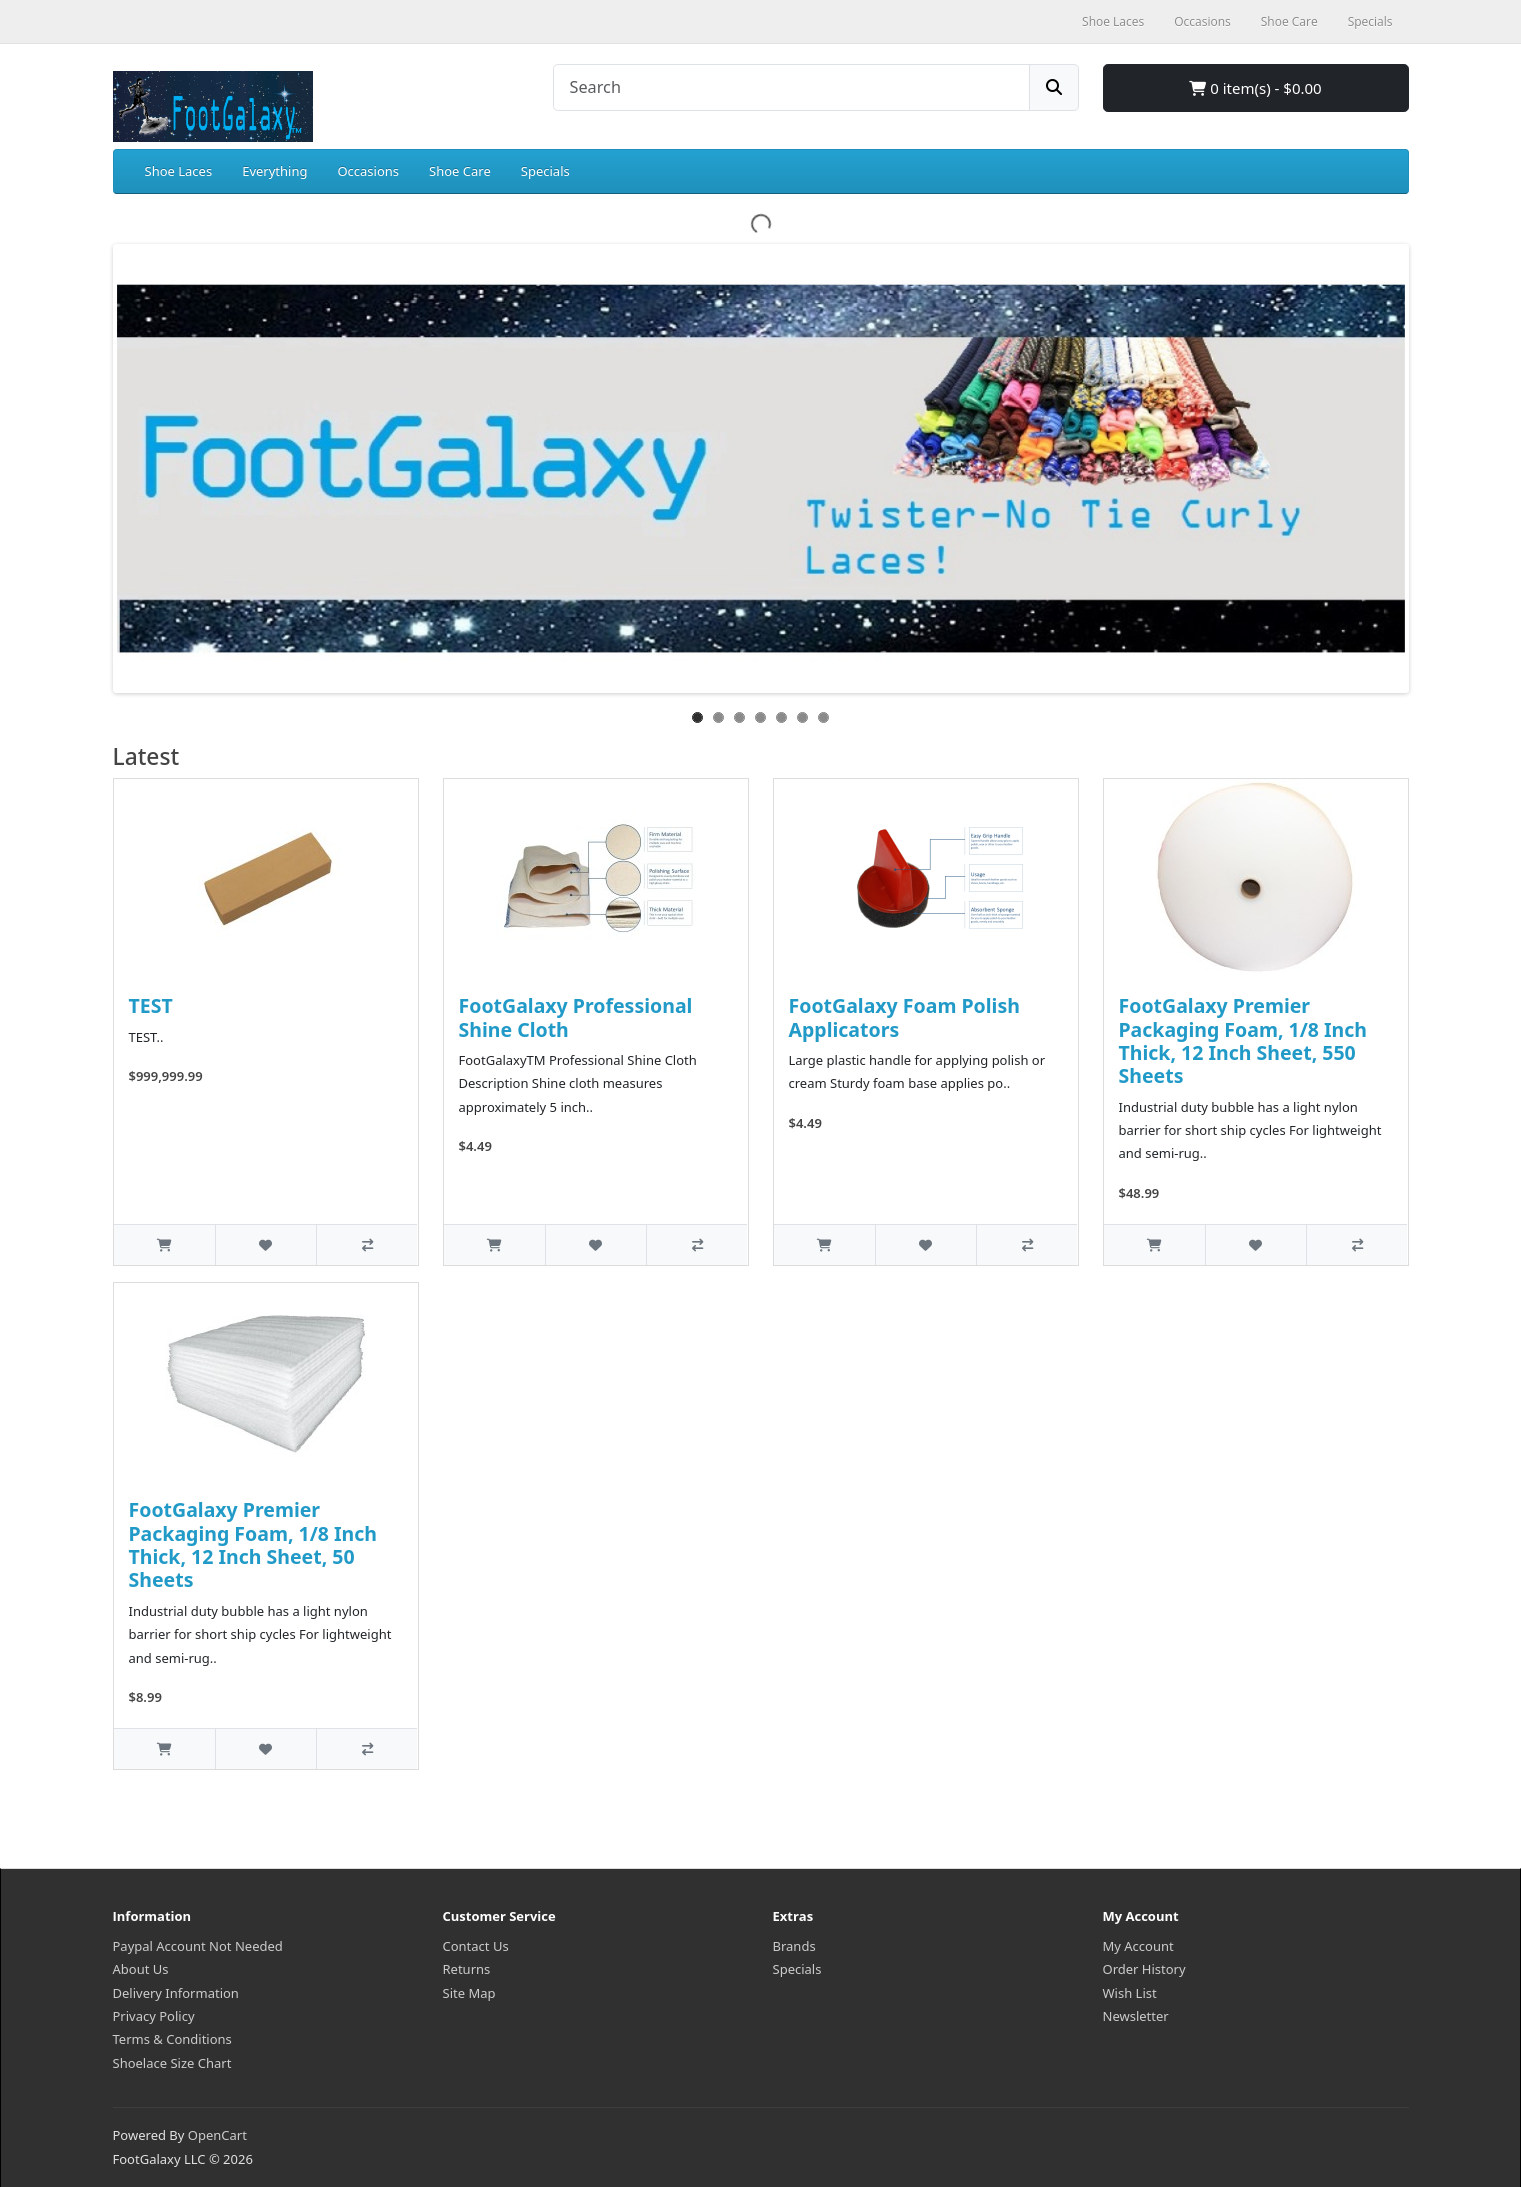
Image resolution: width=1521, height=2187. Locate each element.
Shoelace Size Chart (172, 2063)
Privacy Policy (154, 2016)
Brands (794, 1946)
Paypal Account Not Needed (198, 1946)
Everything (274, 171)
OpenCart (217, 2135)
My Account (1138, 1946)
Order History (1144, 1969)
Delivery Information (176, 1993)
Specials (545, 171)
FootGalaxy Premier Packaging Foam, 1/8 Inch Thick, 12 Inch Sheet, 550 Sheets (1243, 1040)
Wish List (1130, 1993)
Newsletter (1136, 2016)
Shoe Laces (179, 171)
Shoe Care (460, 171)
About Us (141, 1969)
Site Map (469, 1993)
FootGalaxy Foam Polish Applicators (904, 1017)
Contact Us (476, 1946)
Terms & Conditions (172, 2039)
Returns (467, 1969)
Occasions (368, 171)
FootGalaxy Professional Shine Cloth (576, 1017)
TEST (151, 1005)
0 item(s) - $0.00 (1255, 88)
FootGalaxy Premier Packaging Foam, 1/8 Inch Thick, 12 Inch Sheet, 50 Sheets (253, 1544)
